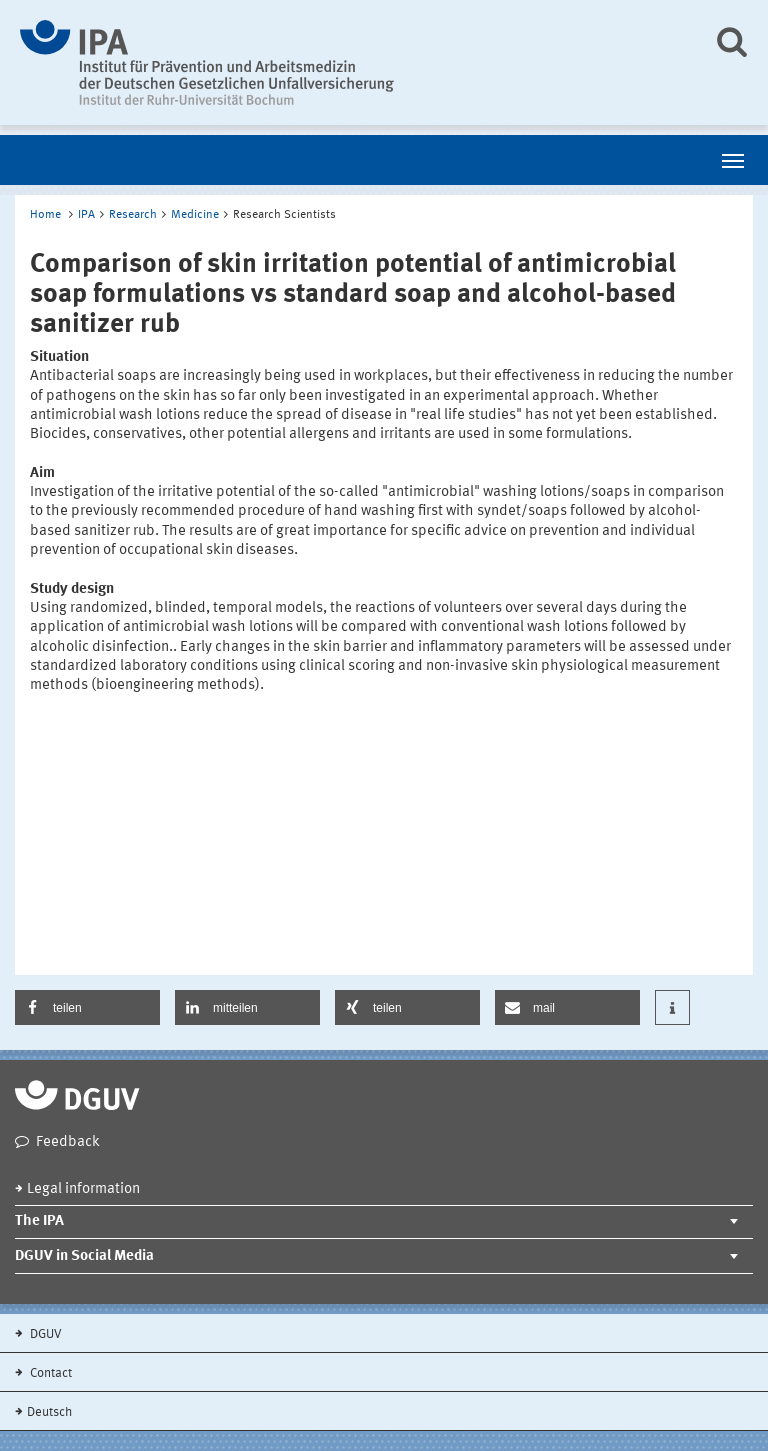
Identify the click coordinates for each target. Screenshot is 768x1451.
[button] (87, 1007)
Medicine (195, 215)
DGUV (44, 1334)
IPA (86, 215)
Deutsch (49, 1412)
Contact (49, 1373)
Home (45, 215)
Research (133, 215)
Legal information (83, 1189)
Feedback (68, 1142)
